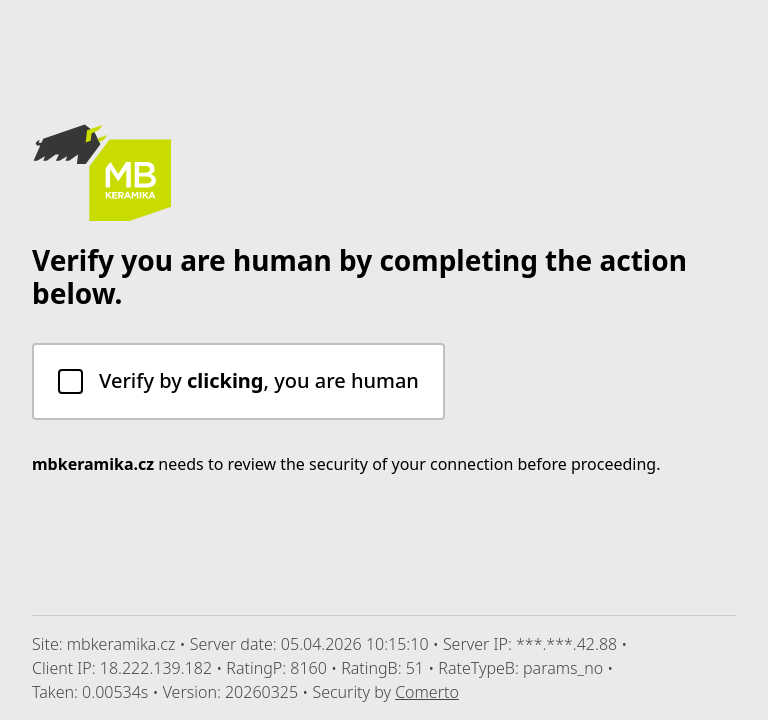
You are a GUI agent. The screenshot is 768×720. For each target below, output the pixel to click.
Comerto (427, 692)
